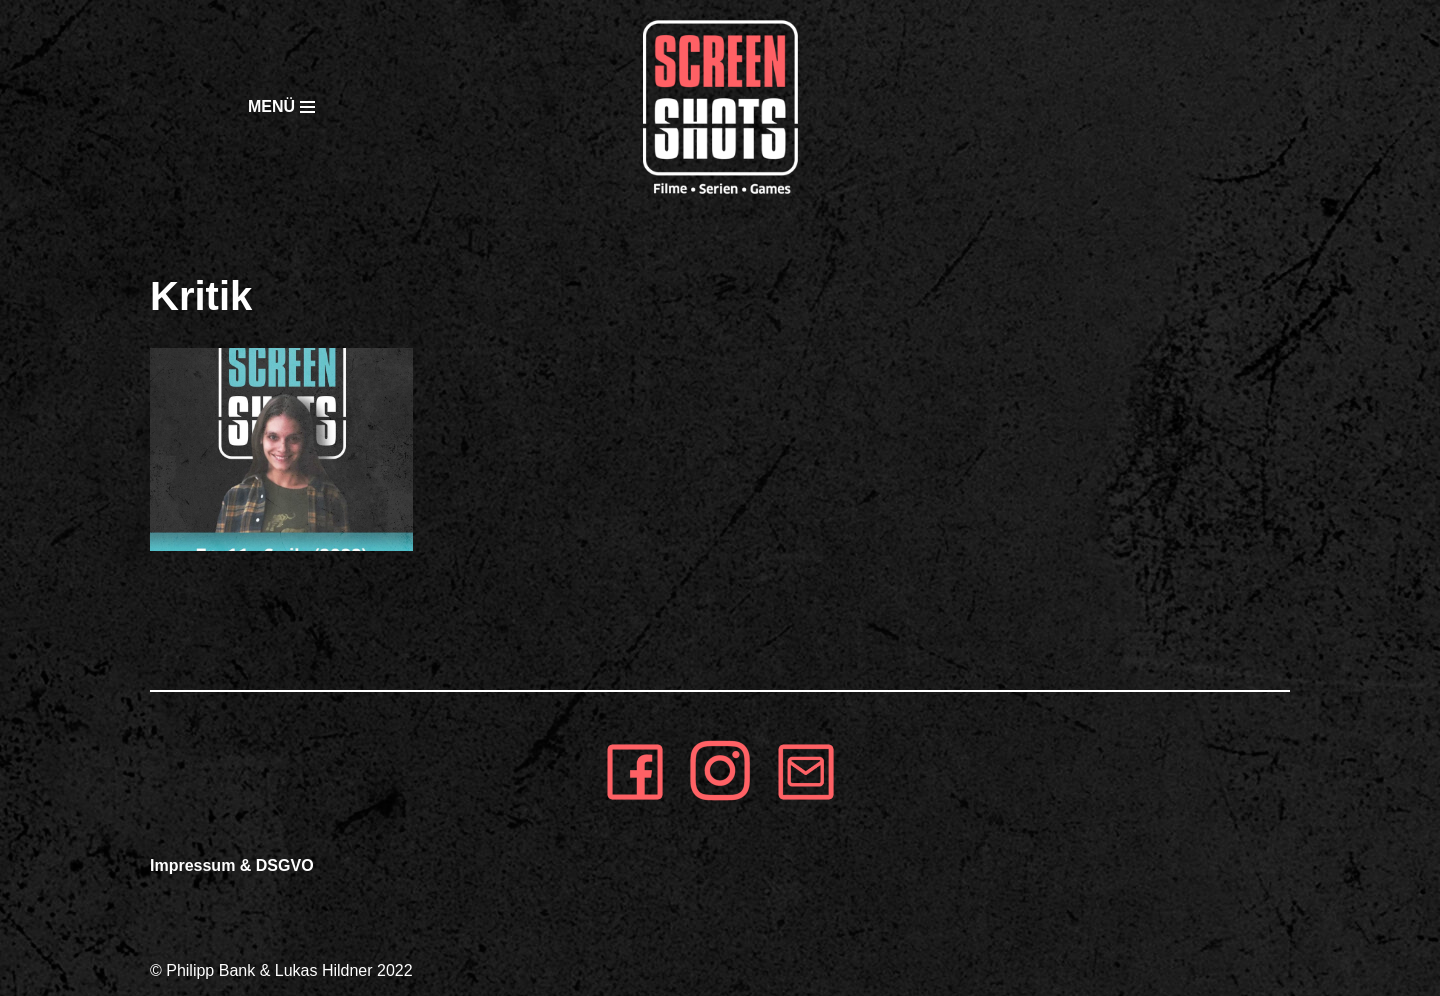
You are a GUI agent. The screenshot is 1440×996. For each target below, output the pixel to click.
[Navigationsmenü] (240, 107)
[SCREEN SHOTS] (720, 107)
